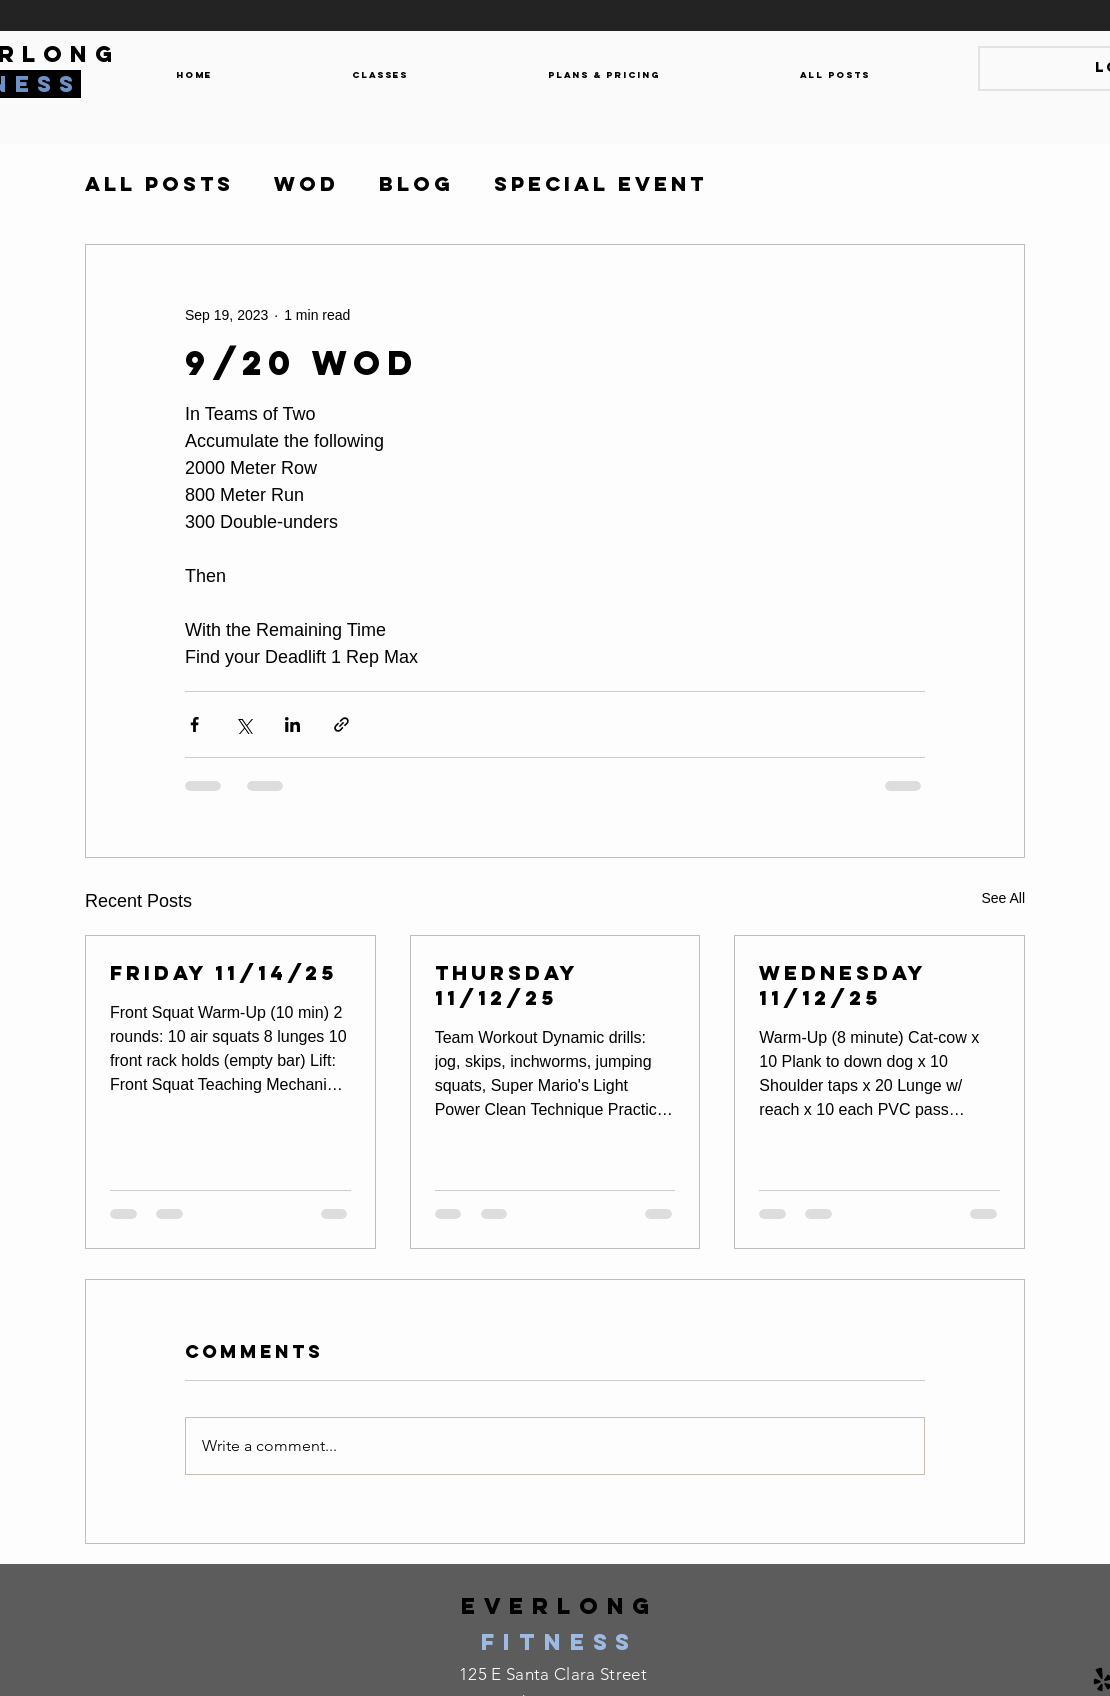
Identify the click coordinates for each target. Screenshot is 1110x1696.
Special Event (600, 184)
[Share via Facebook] (194, 724)
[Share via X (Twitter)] (243, 724)
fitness (559, 1642)
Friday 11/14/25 (223, 972)
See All (1003, 898)
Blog (416, 184)
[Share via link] (341, 724)
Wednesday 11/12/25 (842, 985)
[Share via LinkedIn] (292, 724)
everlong (559, 1606)
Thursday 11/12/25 (506, 985)
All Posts (159, 184)
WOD (306, 184)
